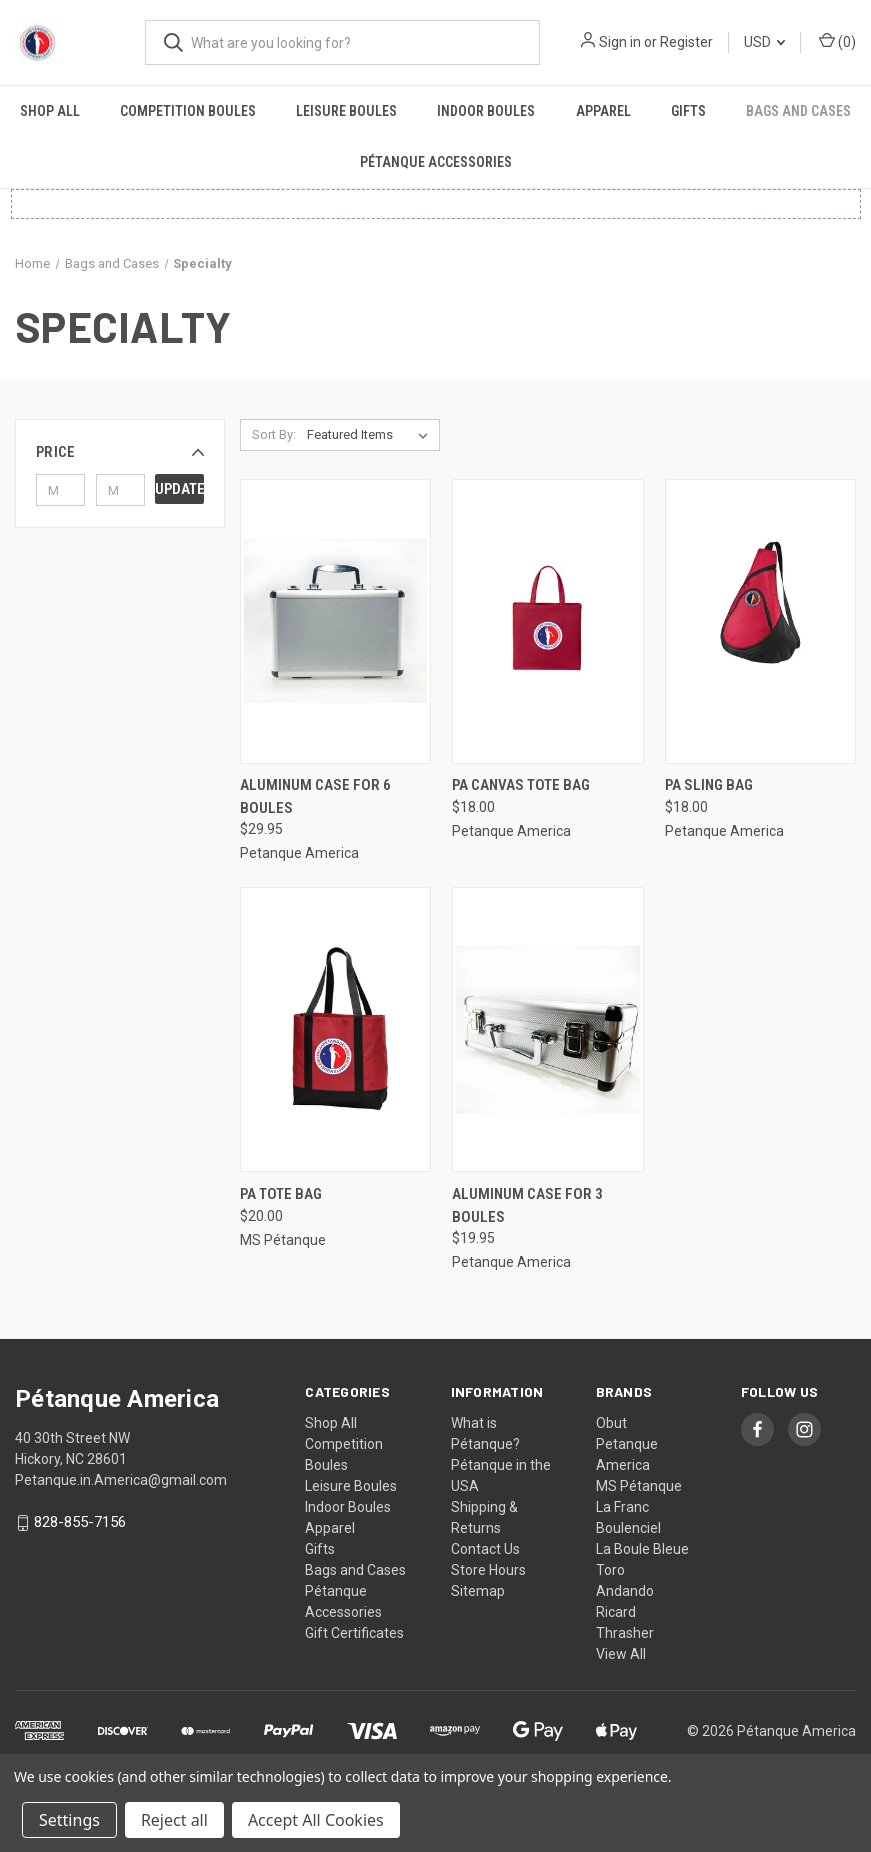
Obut (611, 1423)
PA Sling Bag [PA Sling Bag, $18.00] (709, 785)
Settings (69, 1820)
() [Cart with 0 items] (837, 41)
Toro (610, 1570)
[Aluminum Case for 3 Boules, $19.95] (547, 1029)
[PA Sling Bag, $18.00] (760, 621)
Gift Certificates (354, 1633)
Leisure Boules (346, 111)
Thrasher (625, 1633)
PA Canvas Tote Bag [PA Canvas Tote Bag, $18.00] (521, 785)
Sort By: (274, 434)
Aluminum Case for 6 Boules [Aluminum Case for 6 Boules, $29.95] (315, 796)
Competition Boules (188, 111)
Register (686, 42)
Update (179, 489)
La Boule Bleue (642, 1549)
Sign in (620, 42)
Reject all (174, 1820)
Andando (625, 1591)
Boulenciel (628, 1528)
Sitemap (478, 1591)
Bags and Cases (798, 111)
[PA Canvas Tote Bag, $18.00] (547, 621)
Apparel (603, 111)
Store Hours (488, 1570)
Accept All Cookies (316, 1820)
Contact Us (485, 1549)
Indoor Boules (486, 111)
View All (621, 1654)
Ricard (616, 1612)
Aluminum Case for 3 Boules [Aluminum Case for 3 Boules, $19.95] (527, 1205)
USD (764, 42)
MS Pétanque (639, 1486)
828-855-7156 (80, 1523)
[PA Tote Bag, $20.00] (335, 1029)
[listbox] (371, 435)
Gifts (688, 111)
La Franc (622, 1507)
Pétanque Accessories (436, 162)
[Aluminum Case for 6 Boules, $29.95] (335, 621)
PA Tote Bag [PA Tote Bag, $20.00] (281, 1194)
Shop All (50, 111)
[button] (120, 452)
